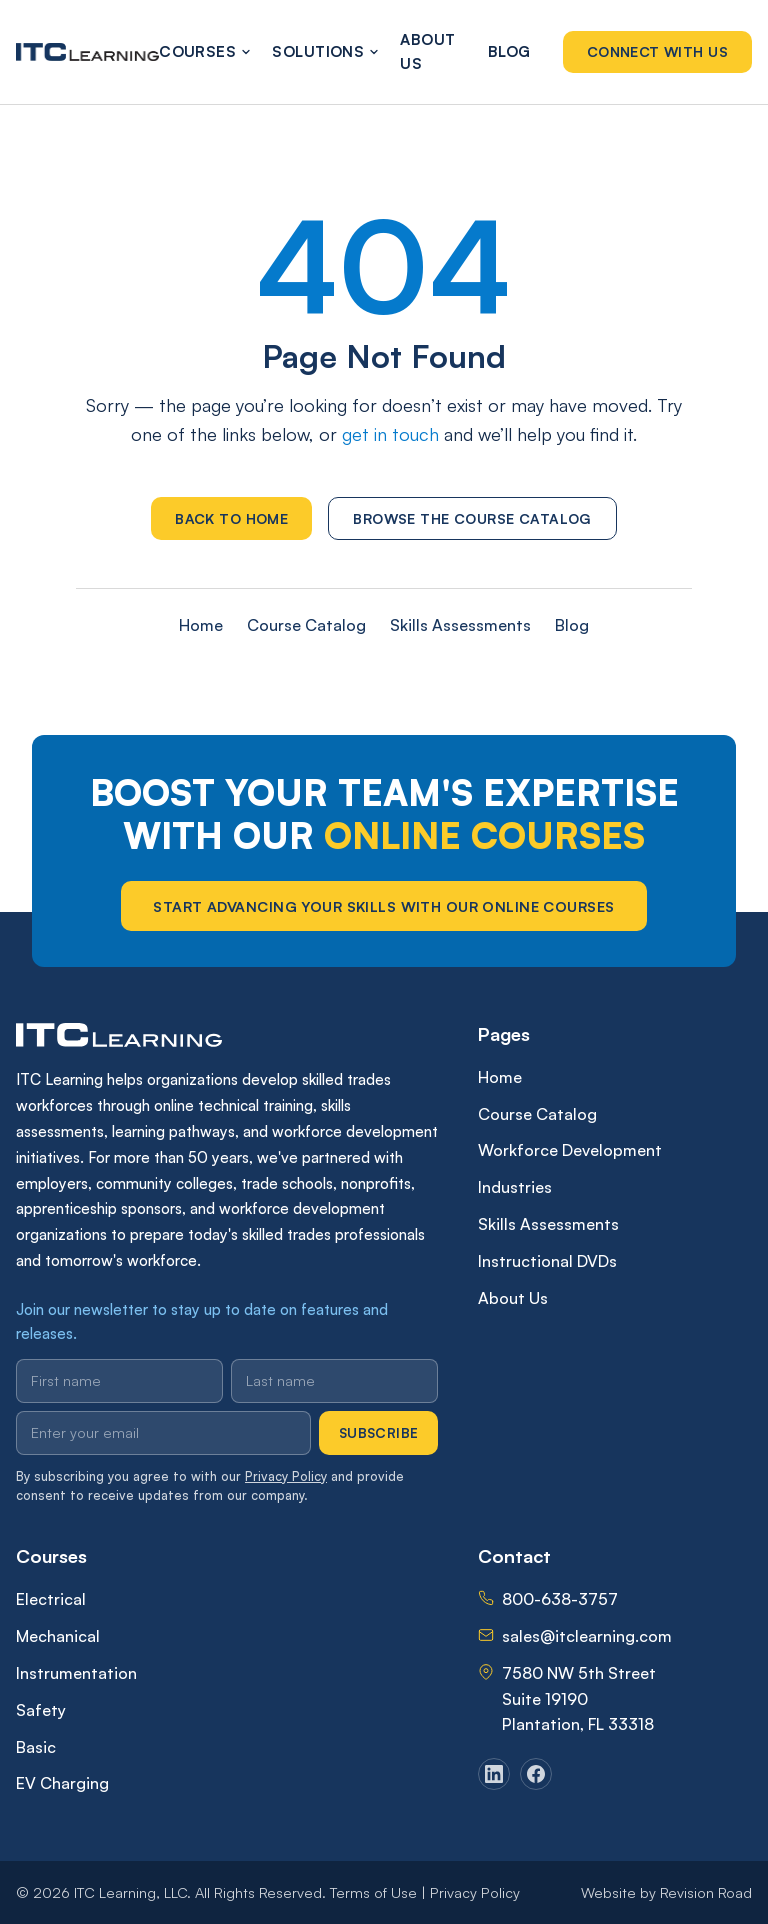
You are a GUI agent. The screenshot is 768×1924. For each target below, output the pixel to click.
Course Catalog (306, 625)
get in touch (390, 434)
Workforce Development (570, 1150)
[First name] (119, 1381)
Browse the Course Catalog (472, 518)
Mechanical (58, 1636)
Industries (515, 1187)
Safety (41, 1710)
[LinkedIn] (494, 1774)
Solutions (320, 51)
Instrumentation (76, 1673)
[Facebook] (536, 1774)
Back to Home (231, 518)
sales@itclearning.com (587, 1636)
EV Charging (62, 1783)
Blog (509, 51)
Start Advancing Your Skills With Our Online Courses (383, 906)
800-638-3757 (560, 1599)
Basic (36, 1747)
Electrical (51, 1599)
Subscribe (379, 1432)
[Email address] (163, 1433)
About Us (427, 51)
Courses (199, 51)
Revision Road (706, 1892)
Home (201, 625)
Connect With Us (657, 51)
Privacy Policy (286, 1476)
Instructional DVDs (547, 1261)
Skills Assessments (460, 625)
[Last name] (334, 1381)
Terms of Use (373, 1892)
